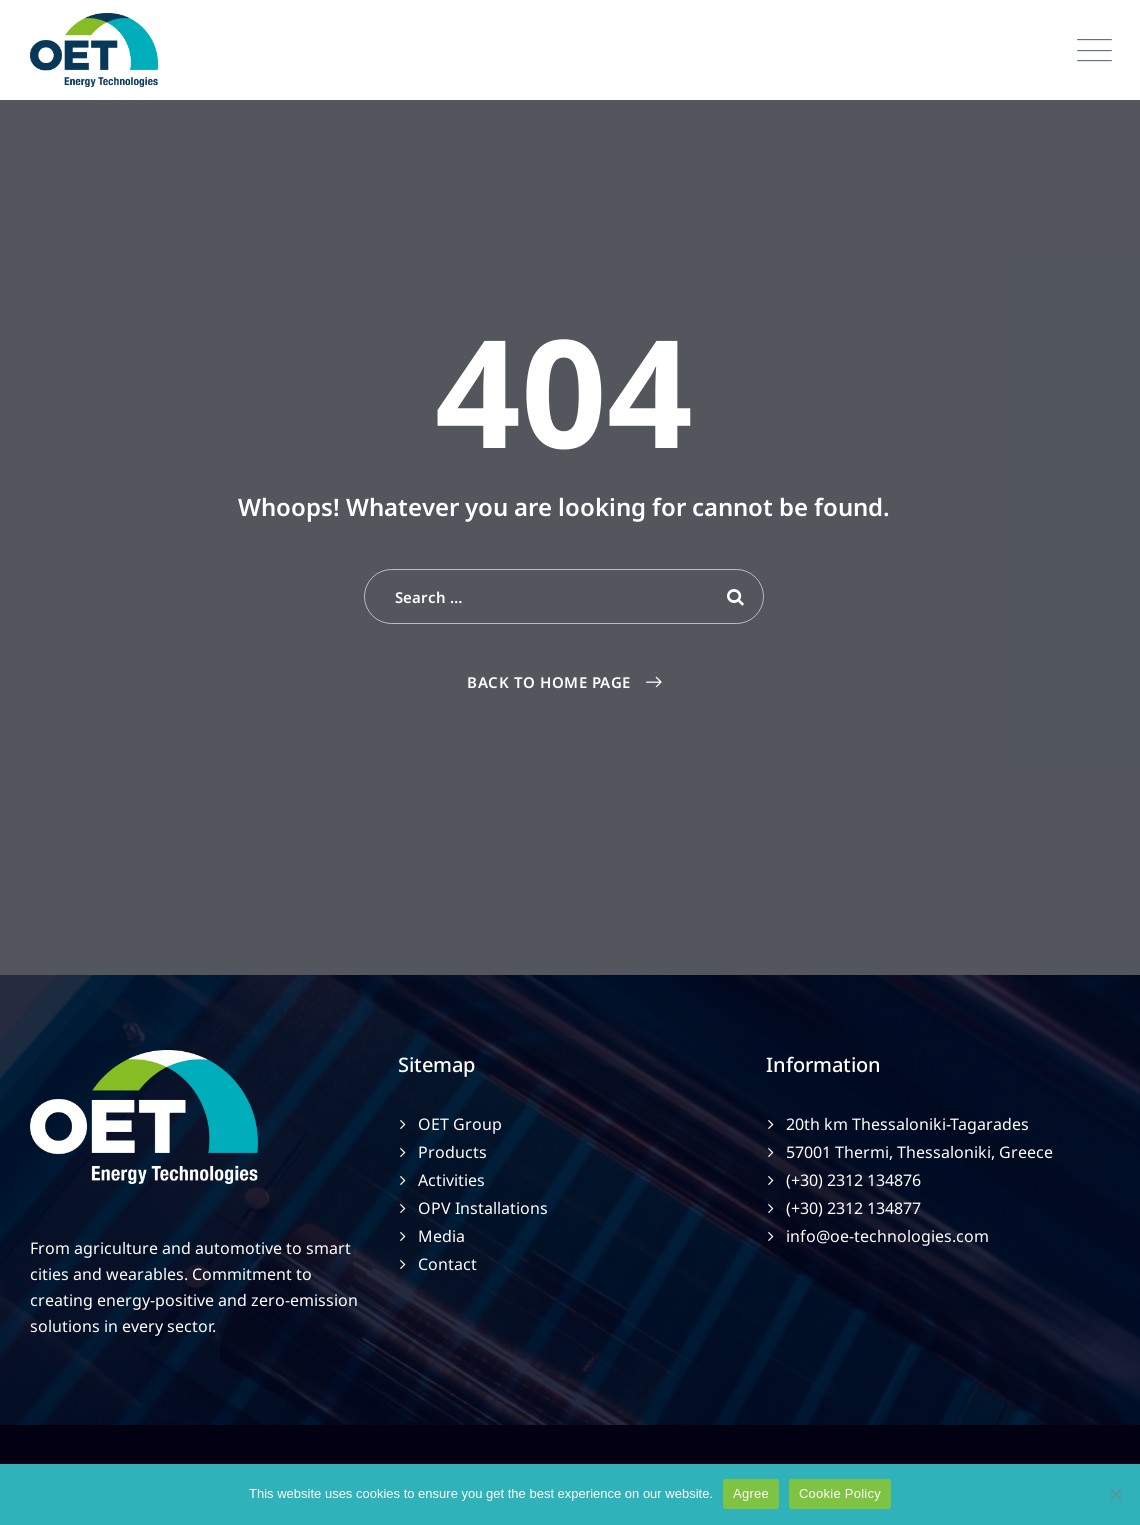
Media (441, 1236)
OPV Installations (483, 1208)
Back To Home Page (549, 682)
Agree (751, 1493)
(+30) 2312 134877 (853, 1208)
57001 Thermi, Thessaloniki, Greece (919, 1152)
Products (452, 1152)
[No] (1115, 1494)
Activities (451, 1180)
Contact (447, 1264)
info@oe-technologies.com (887, 1236)
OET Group (460, 1124)
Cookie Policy (840, 1493)
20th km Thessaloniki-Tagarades (907, 1124)
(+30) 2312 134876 (853, 1180)
